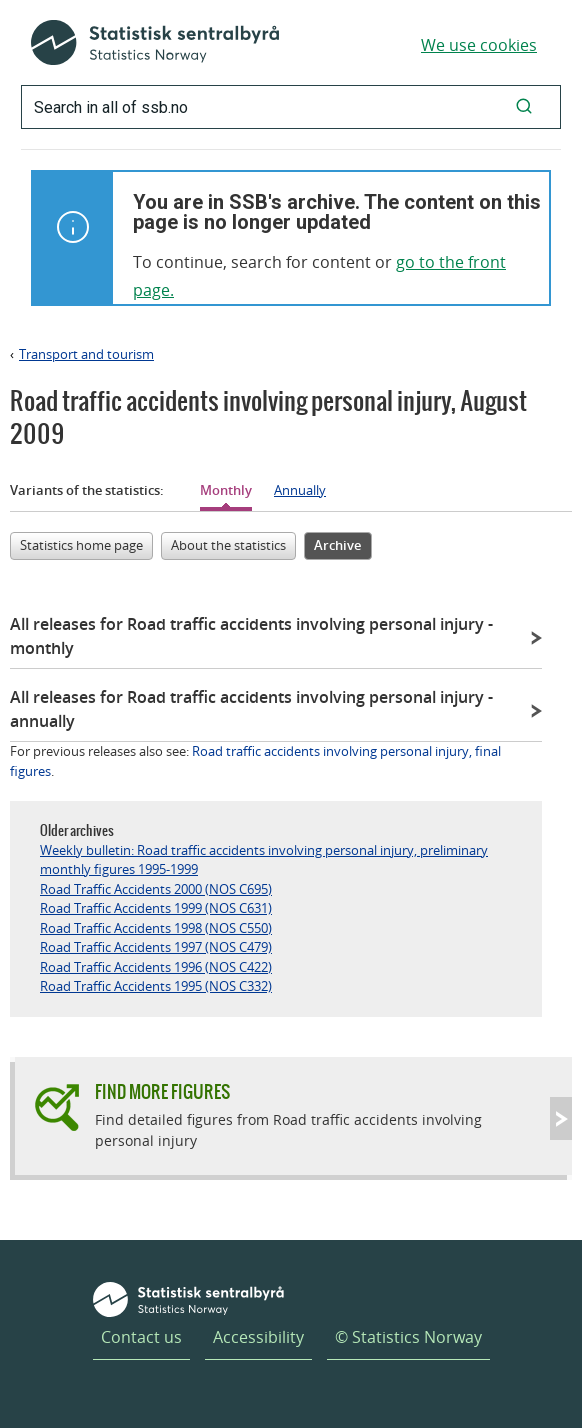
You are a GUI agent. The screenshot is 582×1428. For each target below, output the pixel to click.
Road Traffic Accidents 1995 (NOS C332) (156, 986)
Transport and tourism (86, 354)
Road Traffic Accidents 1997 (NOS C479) (156, 947)
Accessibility (258, 1337)
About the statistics (228, 545)
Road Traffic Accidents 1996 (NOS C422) (156, 967)
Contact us (141, 1337)
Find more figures (162, 1091)
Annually (300, 490)
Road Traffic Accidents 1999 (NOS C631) (156, 908)
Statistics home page (81, 545)
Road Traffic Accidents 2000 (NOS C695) (156, 889)
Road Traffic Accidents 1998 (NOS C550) (156, 928)
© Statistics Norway (408, 1337)
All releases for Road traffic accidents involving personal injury (251, 636)
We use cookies (479, 45)
